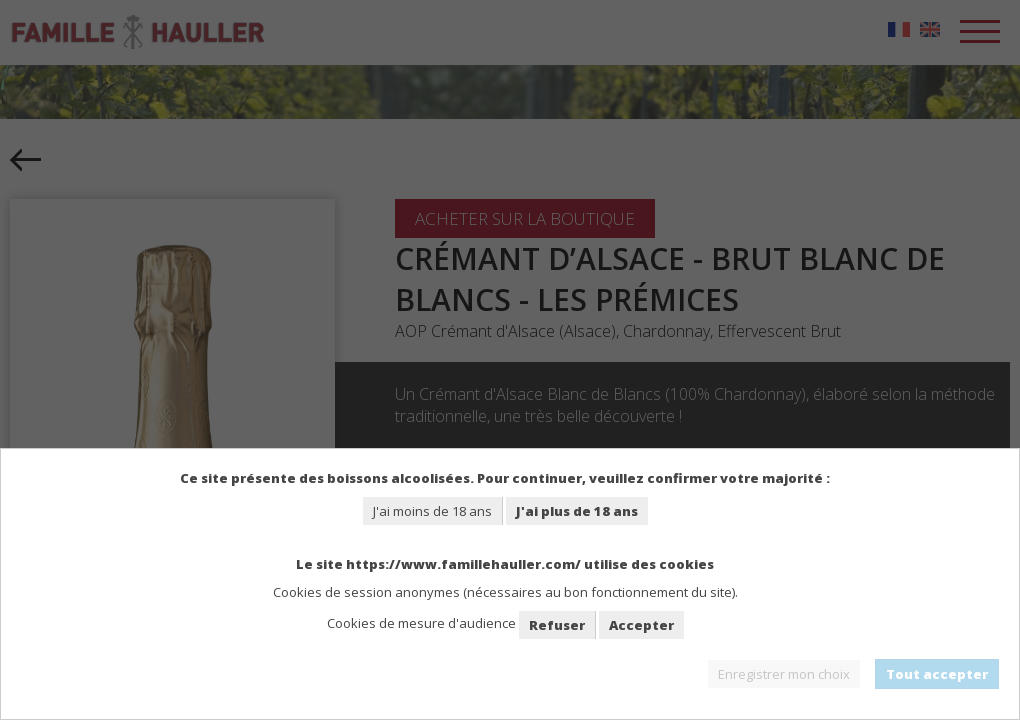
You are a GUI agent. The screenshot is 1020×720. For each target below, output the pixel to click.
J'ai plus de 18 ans (577, 511)
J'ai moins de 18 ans (432, 511)
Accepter (641, 625)
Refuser (557, 625)
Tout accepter (937, 674)
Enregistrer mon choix (784, 674)
